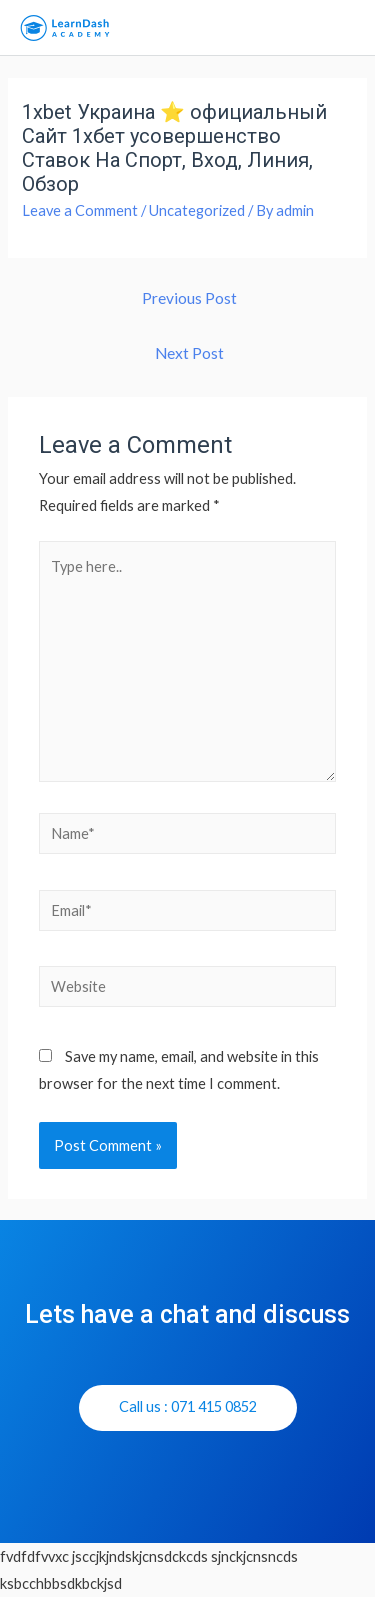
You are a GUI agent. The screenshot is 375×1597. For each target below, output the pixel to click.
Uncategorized (197, 210)
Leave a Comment (80, 210)
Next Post (189, 353)
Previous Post (189, 298)
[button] (188, 1408)
